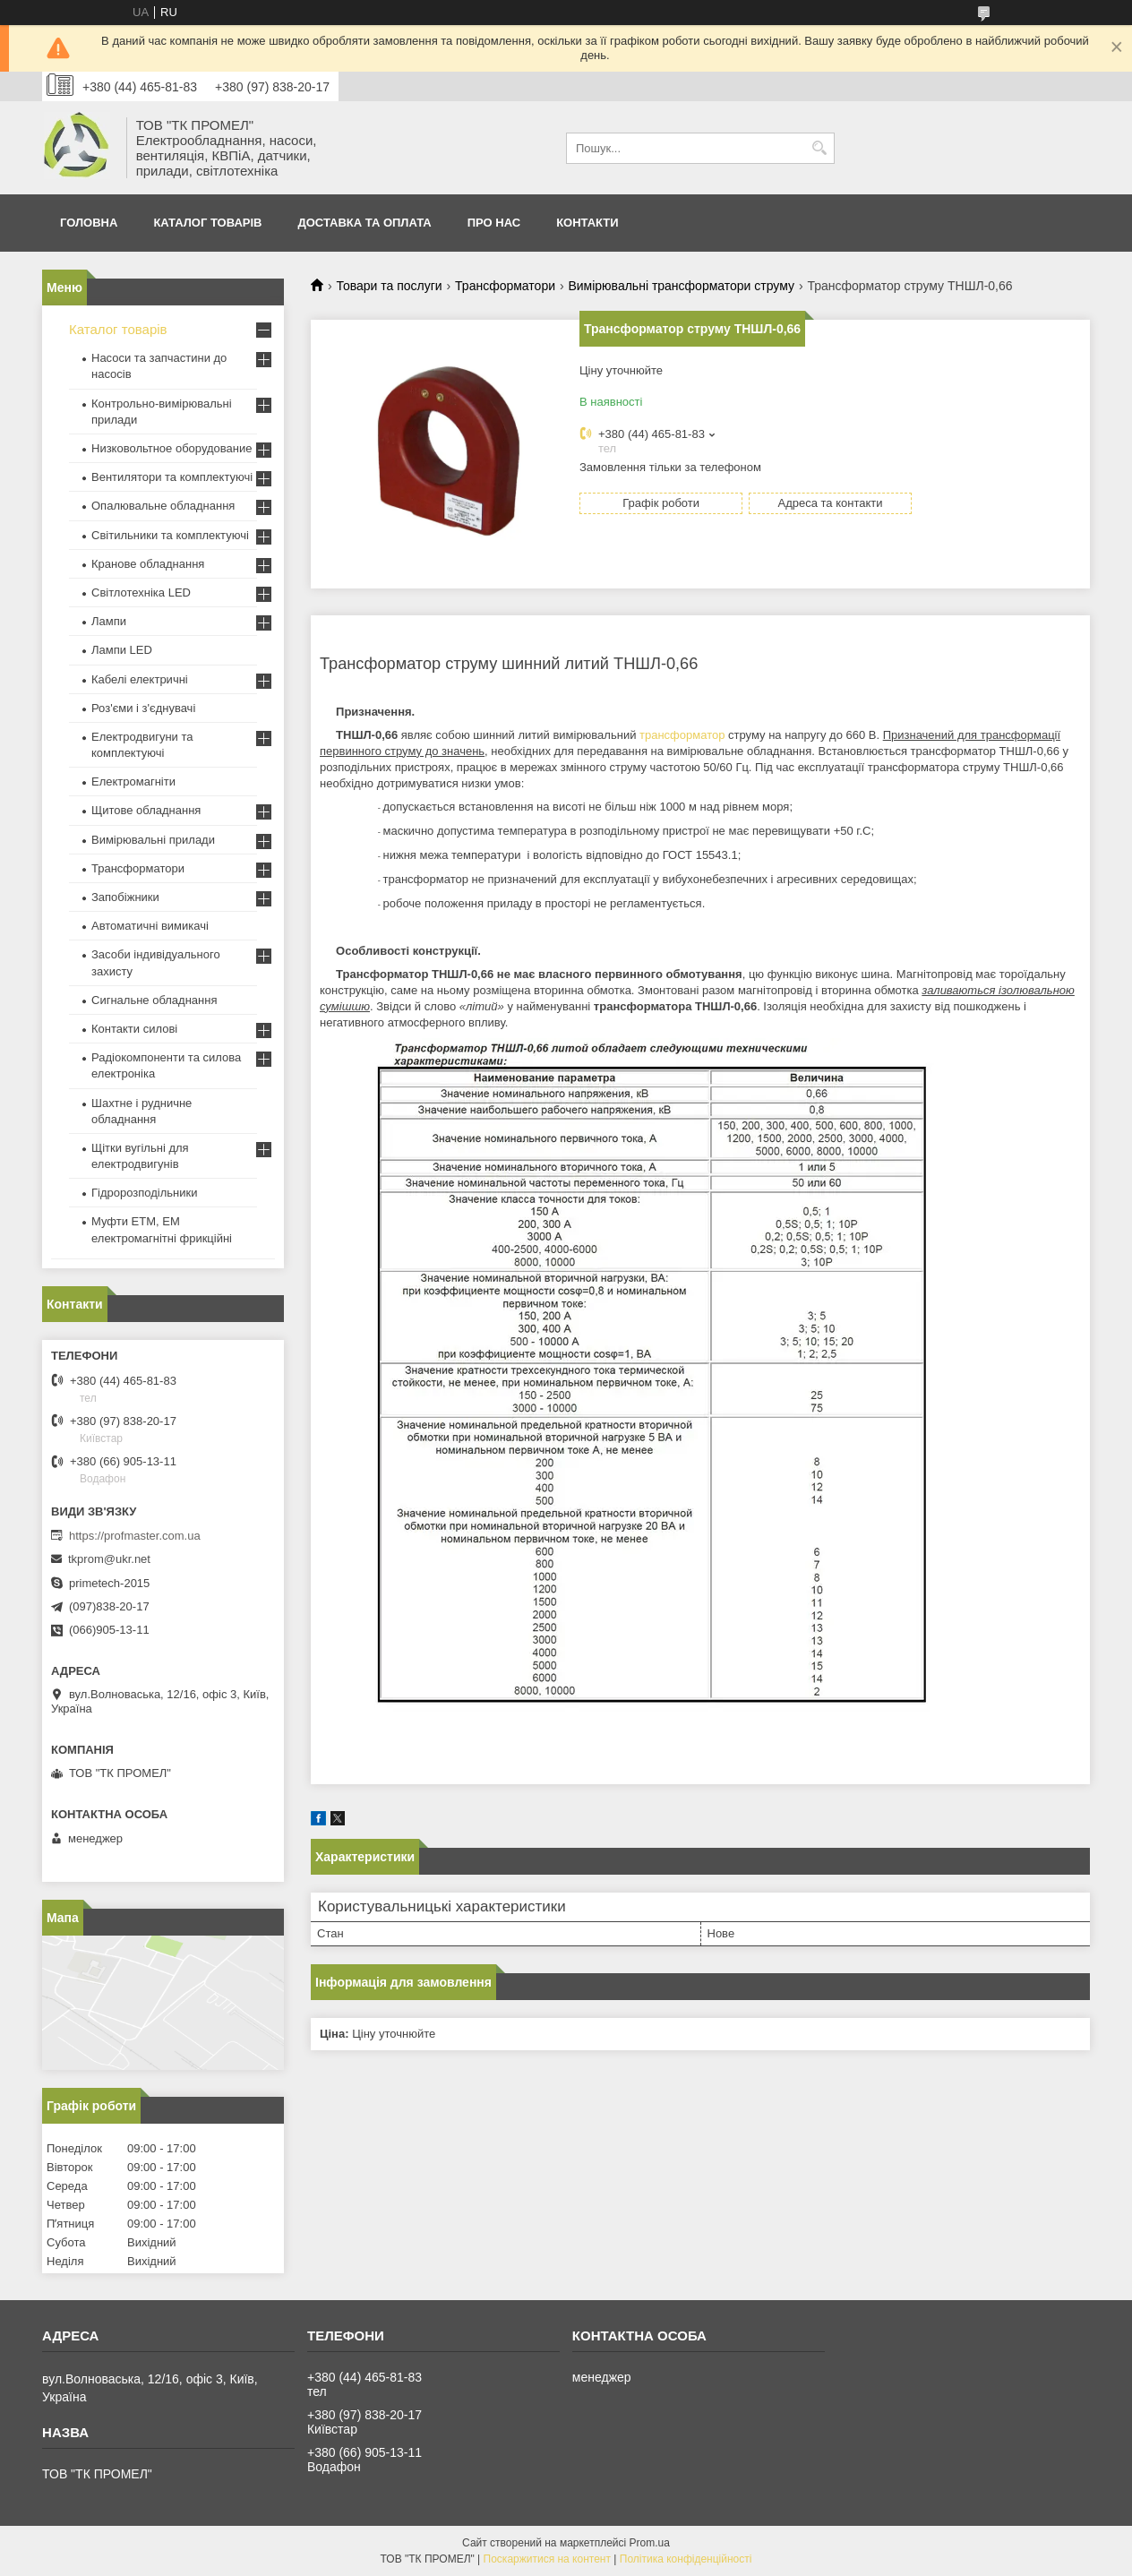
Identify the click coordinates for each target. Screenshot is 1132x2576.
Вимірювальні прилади (153, 839)
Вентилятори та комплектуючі (172, 477)
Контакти (587, 222)
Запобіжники (125, 897)
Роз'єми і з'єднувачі (143, 708)
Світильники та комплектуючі (170, 535)
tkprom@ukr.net (109, 1559)
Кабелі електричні (139, 679)
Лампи (108, 621)
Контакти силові (134, 1028)
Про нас (493, 222)
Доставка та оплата (364, 222)
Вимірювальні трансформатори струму (681, 286)
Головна (88, 222)
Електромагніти (133, 781)
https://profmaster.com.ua (135, 1535)
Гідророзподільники (144, 1192)
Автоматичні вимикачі (150, 925)
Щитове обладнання (146, 810)
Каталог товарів (207, 222)
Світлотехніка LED (141, 592)
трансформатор (682, 735)
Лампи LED (121, 650)
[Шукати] (819, 148)
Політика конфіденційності (686, 2559)
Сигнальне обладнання (154, 1000)
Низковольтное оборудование (171, 448)
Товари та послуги (389, 286)
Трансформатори (505, 286)
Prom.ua (650, 2543)
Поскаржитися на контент (547, 2559)
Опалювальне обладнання (163, 505)
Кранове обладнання (147, 564)
